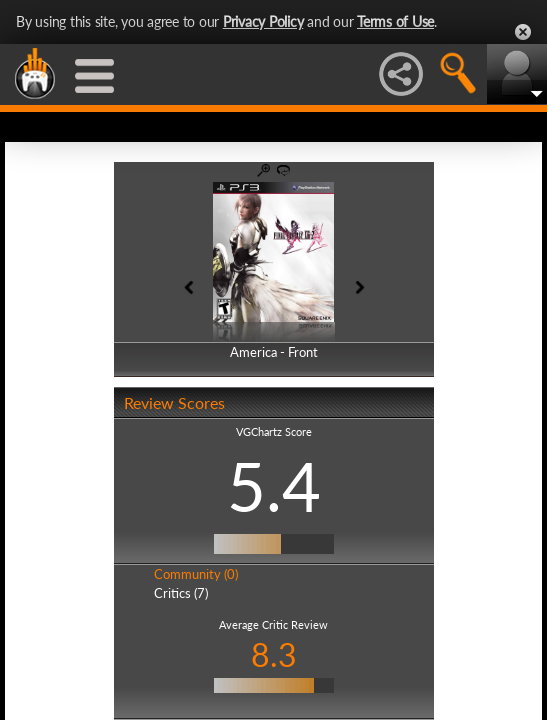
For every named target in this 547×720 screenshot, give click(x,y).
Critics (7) (181, 593)
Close (523, 32)
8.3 (274, 654)
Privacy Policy (263, 21)
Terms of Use (395, 21)
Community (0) (196, 574)
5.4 (274, 486)
